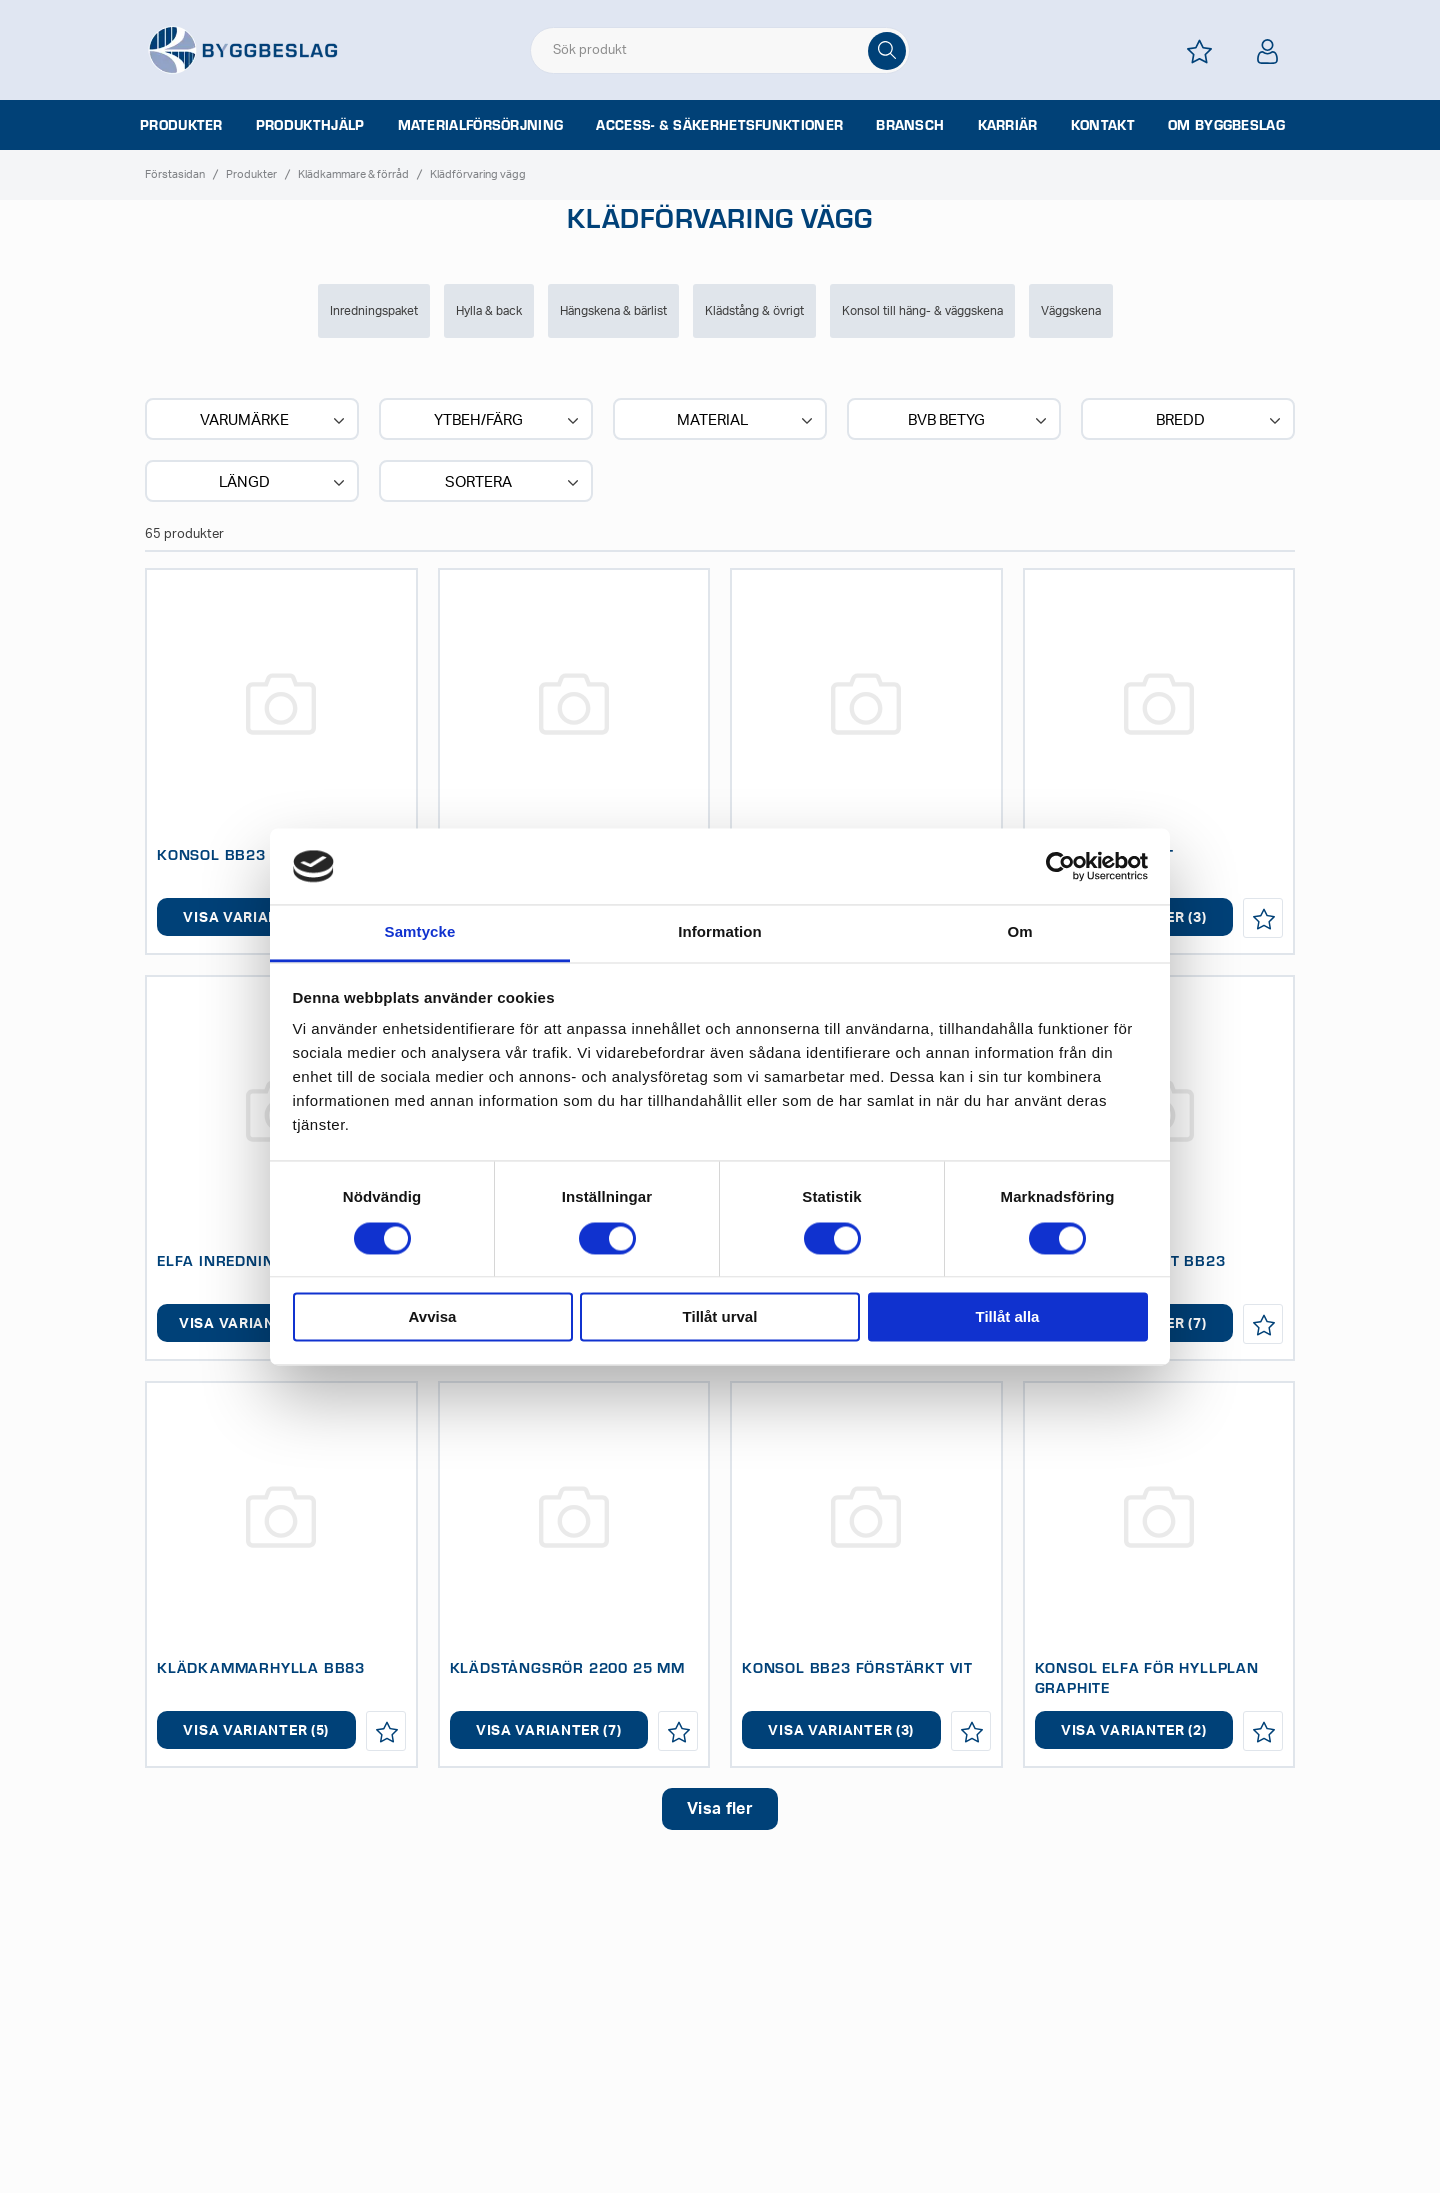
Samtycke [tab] (420, 932)
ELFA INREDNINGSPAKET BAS (268, 1260)
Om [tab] (1019, 932)
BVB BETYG (979, 421)
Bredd (1220, 421)
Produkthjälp (310, 125)
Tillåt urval (720, 1317)
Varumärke (274, 421)
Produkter (181, 125)
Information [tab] (720, 932)
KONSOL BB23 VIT (225, 854)
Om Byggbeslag (1226, 125)
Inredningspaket (374, 311)
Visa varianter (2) (1134, 1731)
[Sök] (887, 51)
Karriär (1008, 125)
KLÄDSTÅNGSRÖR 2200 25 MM (567, 1667)
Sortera (514, 483)
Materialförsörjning (481, 125)
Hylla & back (489, 311)
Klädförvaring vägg (478, 174)
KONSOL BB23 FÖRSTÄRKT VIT (857, 1667)
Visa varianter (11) (256, 1324)
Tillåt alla (1008, 1317)
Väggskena (1071, 311)
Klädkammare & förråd (353, 174)
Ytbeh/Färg (508, 421)
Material (747, 421)
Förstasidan (175, 174)
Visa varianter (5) (256, 1731)
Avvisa (433, 1317)
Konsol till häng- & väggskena (922, 311)
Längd (284, 483)
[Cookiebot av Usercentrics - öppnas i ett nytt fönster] (1060, 866)
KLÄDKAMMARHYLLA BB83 (261, 1667)
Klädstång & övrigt (754, 311)
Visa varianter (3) (841, 1731)
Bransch (910, 125)
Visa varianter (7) (256, 918)
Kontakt (1103, 125)
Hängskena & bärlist (613, 311)
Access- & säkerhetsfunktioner (719, 125)
